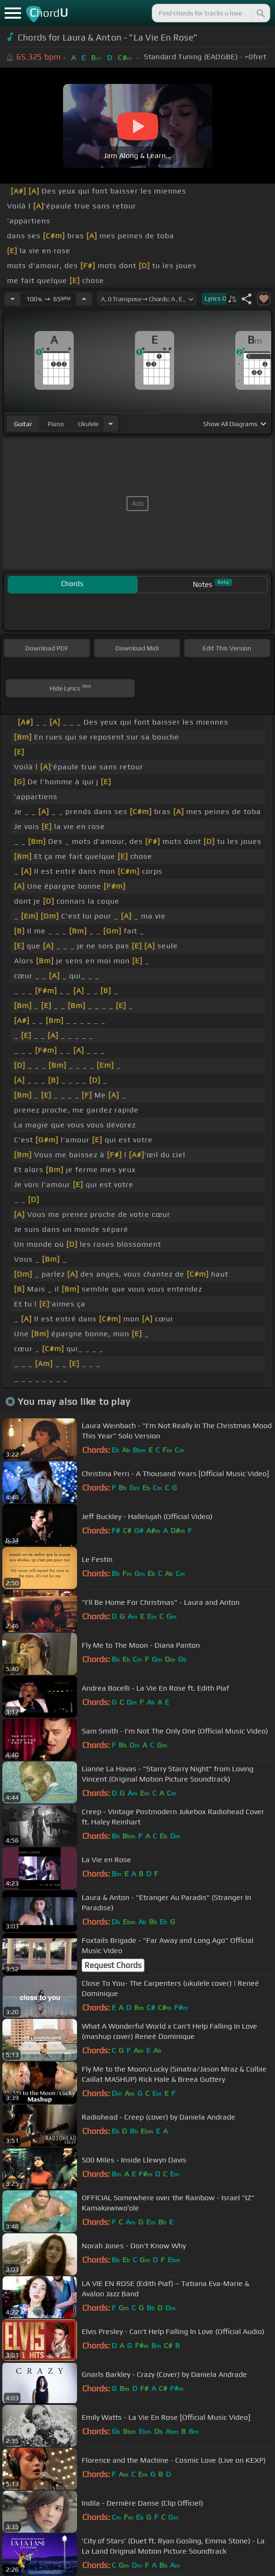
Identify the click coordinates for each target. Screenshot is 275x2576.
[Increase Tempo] (84, 298)
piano (56, 424)
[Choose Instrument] (111, 423)
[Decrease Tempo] (13, 298)
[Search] (260, 13)
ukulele (88, 424)
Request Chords (113, 1965)
